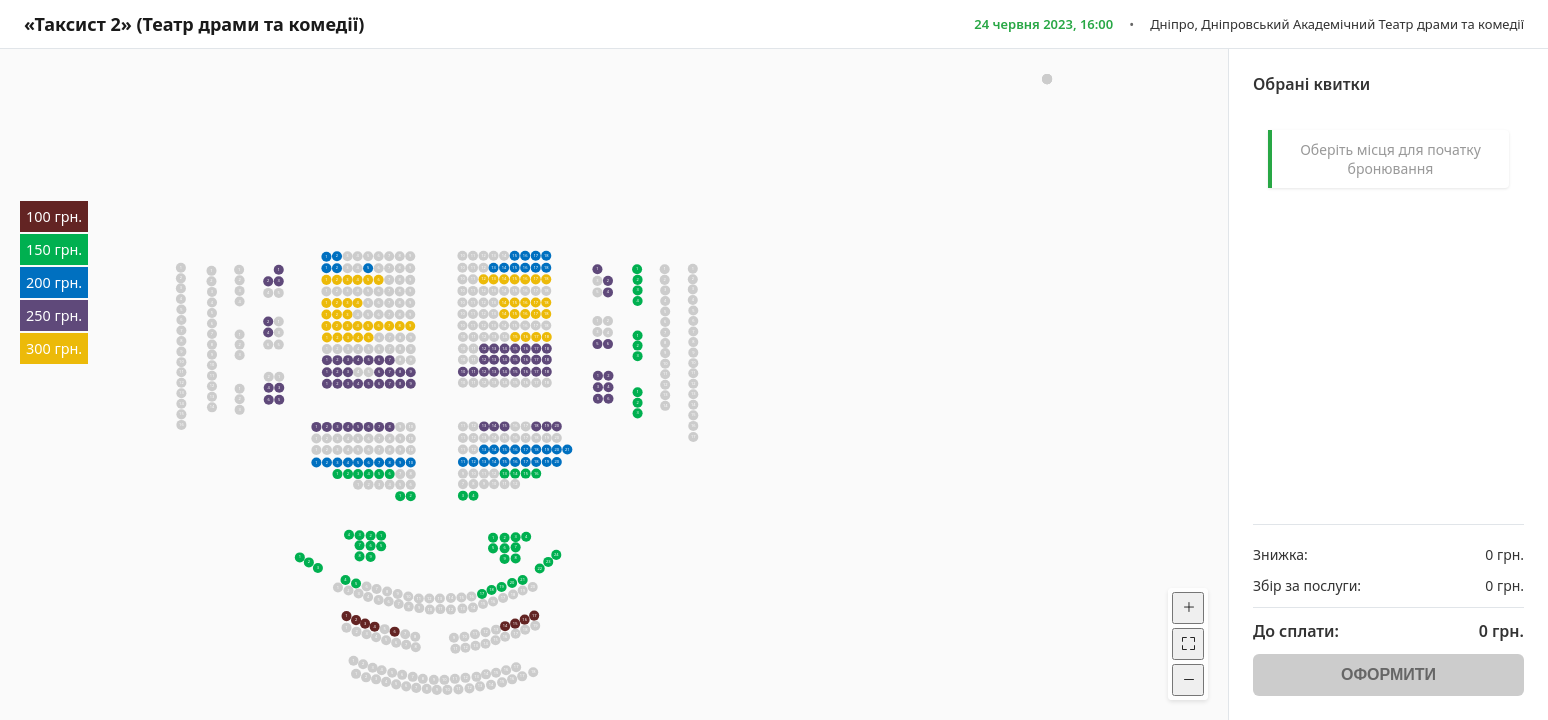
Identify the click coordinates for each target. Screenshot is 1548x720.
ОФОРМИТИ (1388, 674)
